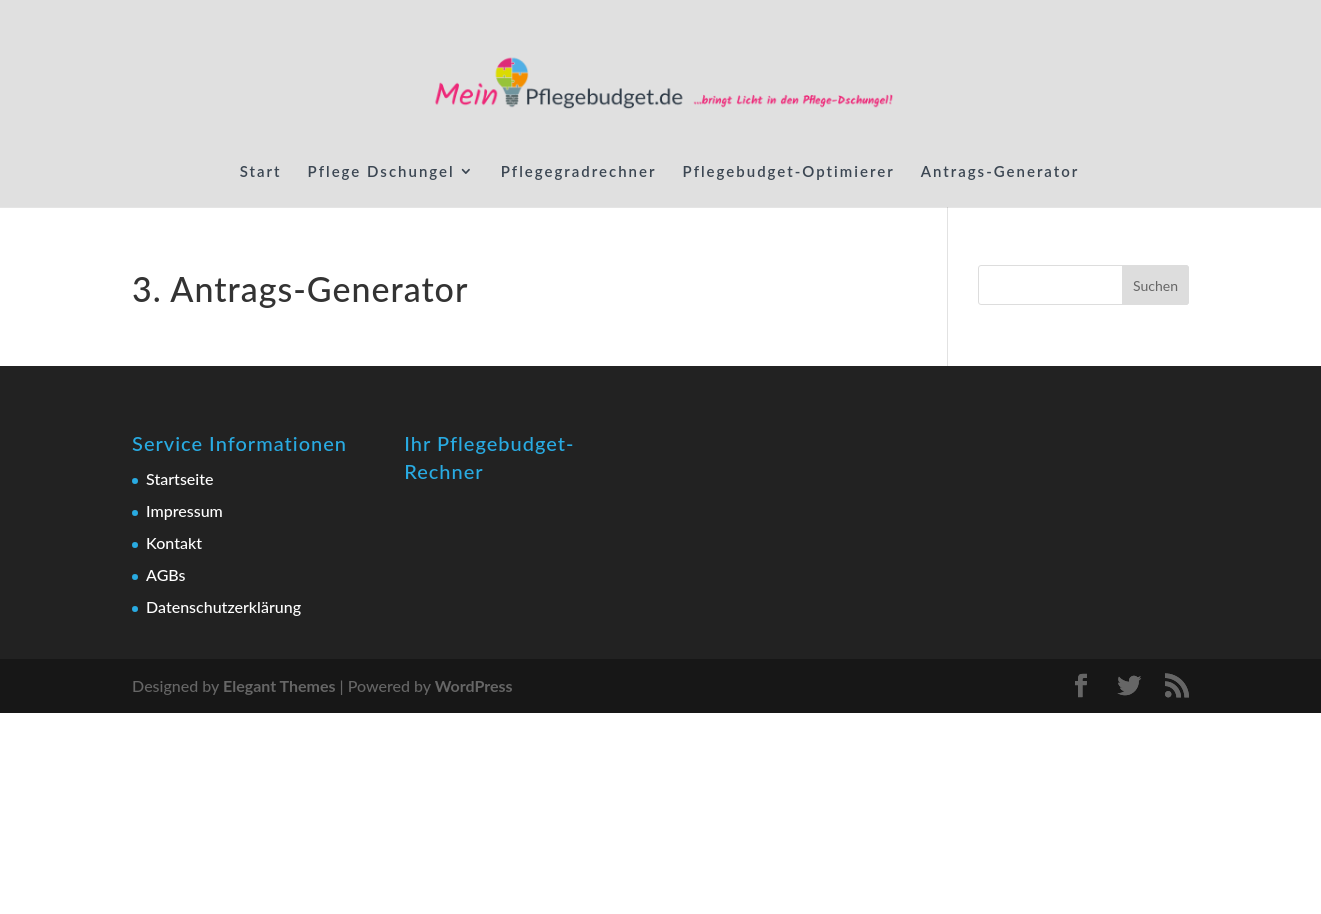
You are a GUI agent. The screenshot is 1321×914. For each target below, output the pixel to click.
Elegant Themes (279, 685)
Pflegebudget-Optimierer (789, 172)
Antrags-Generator (1000, 172)
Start (261, 172)
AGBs (165, 574)
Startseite (179, 478)
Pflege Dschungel (381, 172)
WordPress (474, 685)
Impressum (184, 510)
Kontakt (174, 542)
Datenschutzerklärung (223, 606)
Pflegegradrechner (579, 172)
